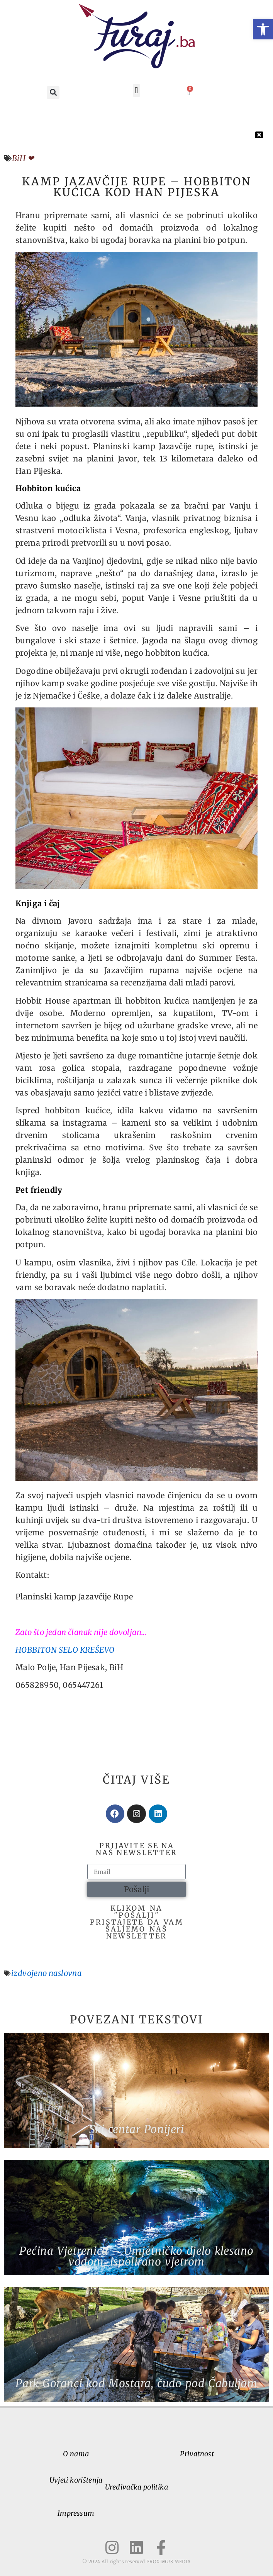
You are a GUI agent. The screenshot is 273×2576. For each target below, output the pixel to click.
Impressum (76, 2513)
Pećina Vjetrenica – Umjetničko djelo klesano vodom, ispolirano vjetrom (136, 2256)
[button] (263, 29)
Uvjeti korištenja (76, 2480)
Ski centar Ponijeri (136, 2129)
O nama (76, 2453)
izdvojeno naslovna (46, 1973)
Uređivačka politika (136, 2487)
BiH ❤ (23, 158)
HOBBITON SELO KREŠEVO (64, 1650)
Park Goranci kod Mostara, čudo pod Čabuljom (136, 2383)
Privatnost (197, 2453)
